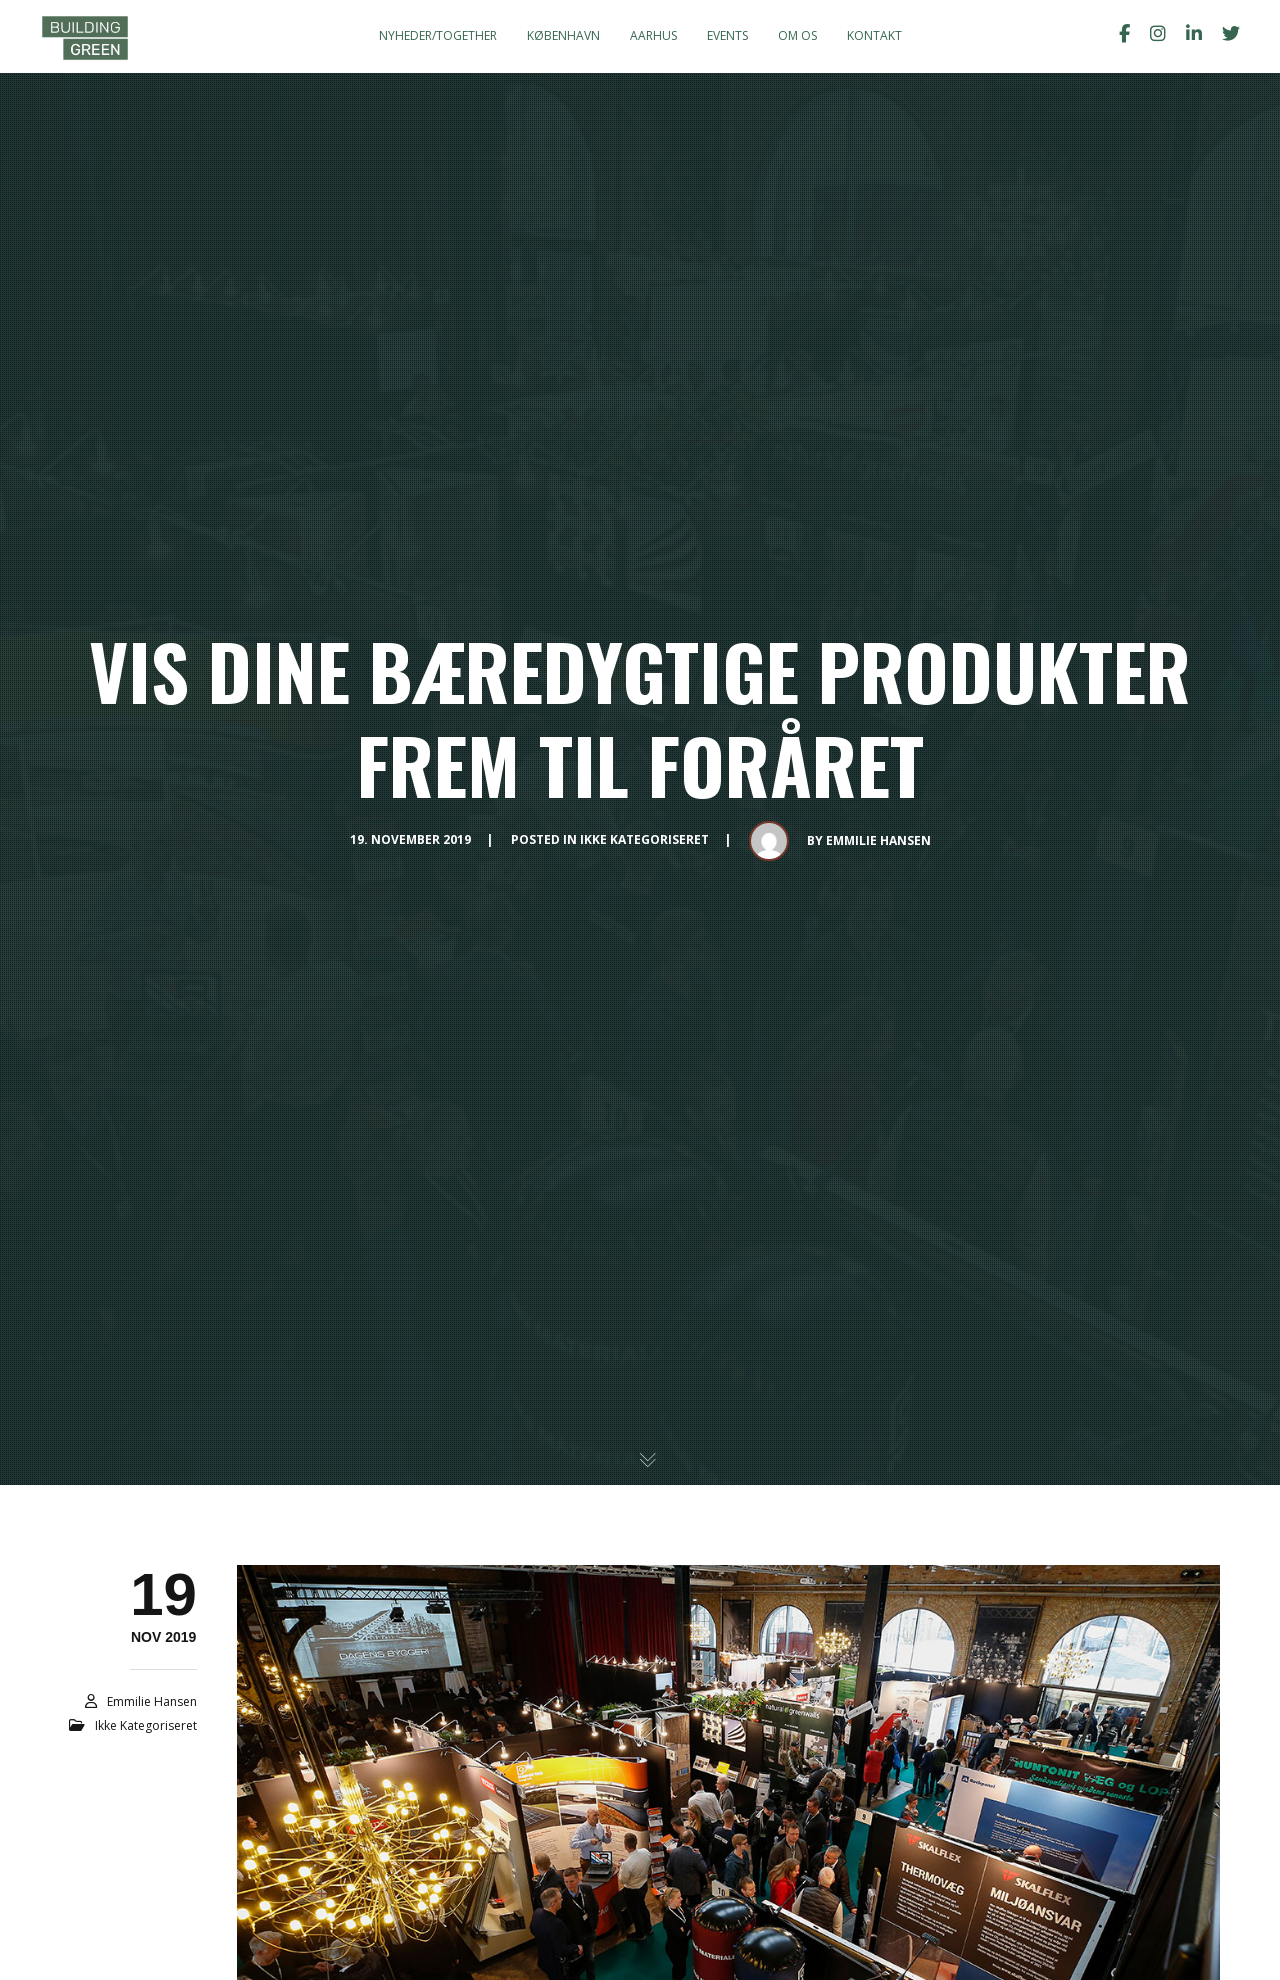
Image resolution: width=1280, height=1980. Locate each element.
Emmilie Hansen (878, 840)
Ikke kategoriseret (644, 839)
